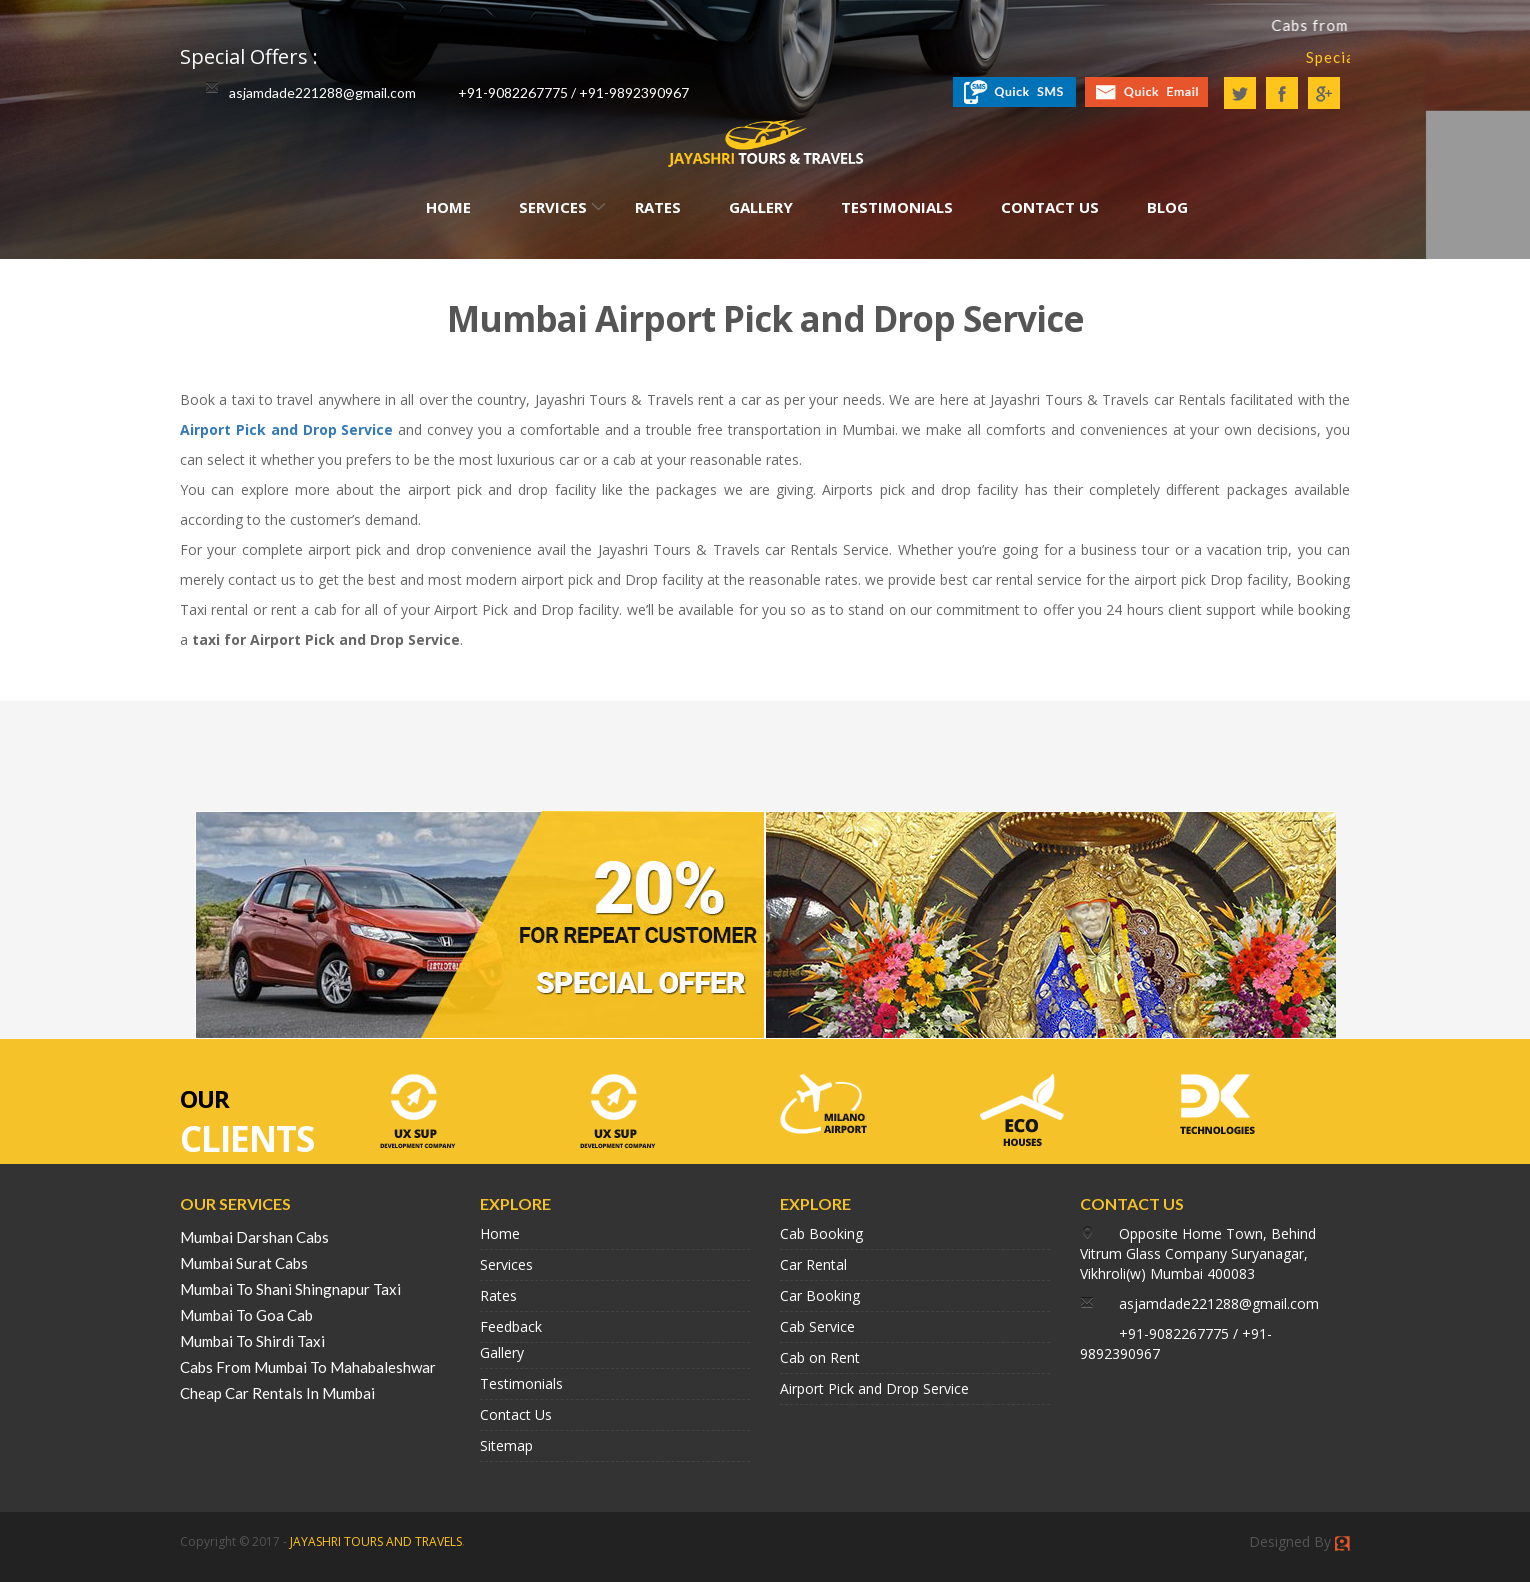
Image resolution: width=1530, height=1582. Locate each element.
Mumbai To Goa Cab (246, 1315)
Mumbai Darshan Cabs (254, 1237)
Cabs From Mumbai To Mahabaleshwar (308, 1367)
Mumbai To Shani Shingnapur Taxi (290, 1289)
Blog (1167, 207)
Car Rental (813, 1264)
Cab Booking (821, 1233)
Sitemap (506, 1445)
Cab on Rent (820, 1357)
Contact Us (1050, 207)
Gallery (761, 207)
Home (448, 207)
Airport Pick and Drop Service (286, 429)
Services (553, 207)
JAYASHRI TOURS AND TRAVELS (376, 1541)
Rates (658, 207)
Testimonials (897, 207)
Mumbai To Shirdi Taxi (252, 1341)
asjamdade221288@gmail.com (322, 92)
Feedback (511, 1326)
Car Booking (820, 1295)
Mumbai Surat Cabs (244, 1263)
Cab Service (817, 1326)
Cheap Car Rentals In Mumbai (277, 1393)
